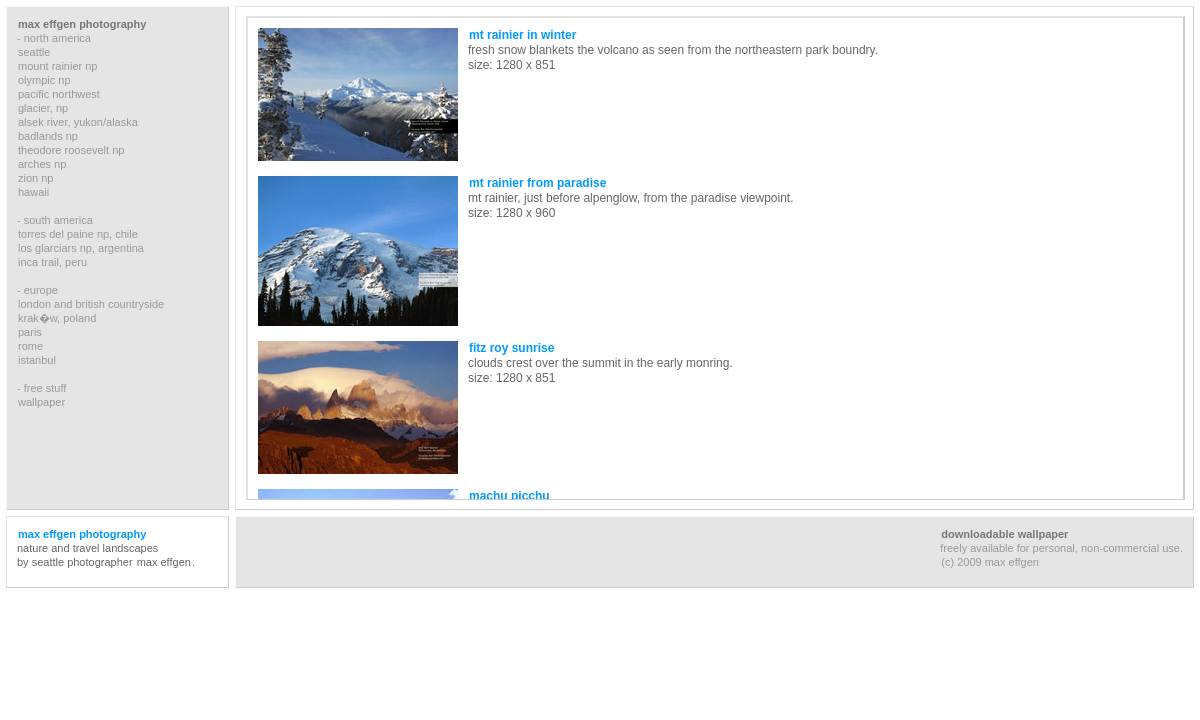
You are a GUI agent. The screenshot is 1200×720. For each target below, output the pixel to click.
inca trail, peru (52, 262)
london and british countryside (91, 304)
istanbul (37, 360)
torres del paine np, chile (78, 234)
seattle (34, 52)
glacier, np (43, 108)
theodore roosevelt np (71, 150)
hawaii (33, 192)
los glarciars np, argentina (81, 248)
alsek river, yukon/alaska (78, 122)
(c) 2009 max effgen (990, 562)
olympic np (44, 80)
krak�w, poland (57, 318)
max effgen (164, 562)
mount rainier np (58, 66)
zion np (35, 178)
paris (30, 332)
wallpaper (41, 402)
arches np (42, 164)
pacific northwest (59, 94)
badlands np (48, 136)
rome (30, 346)
